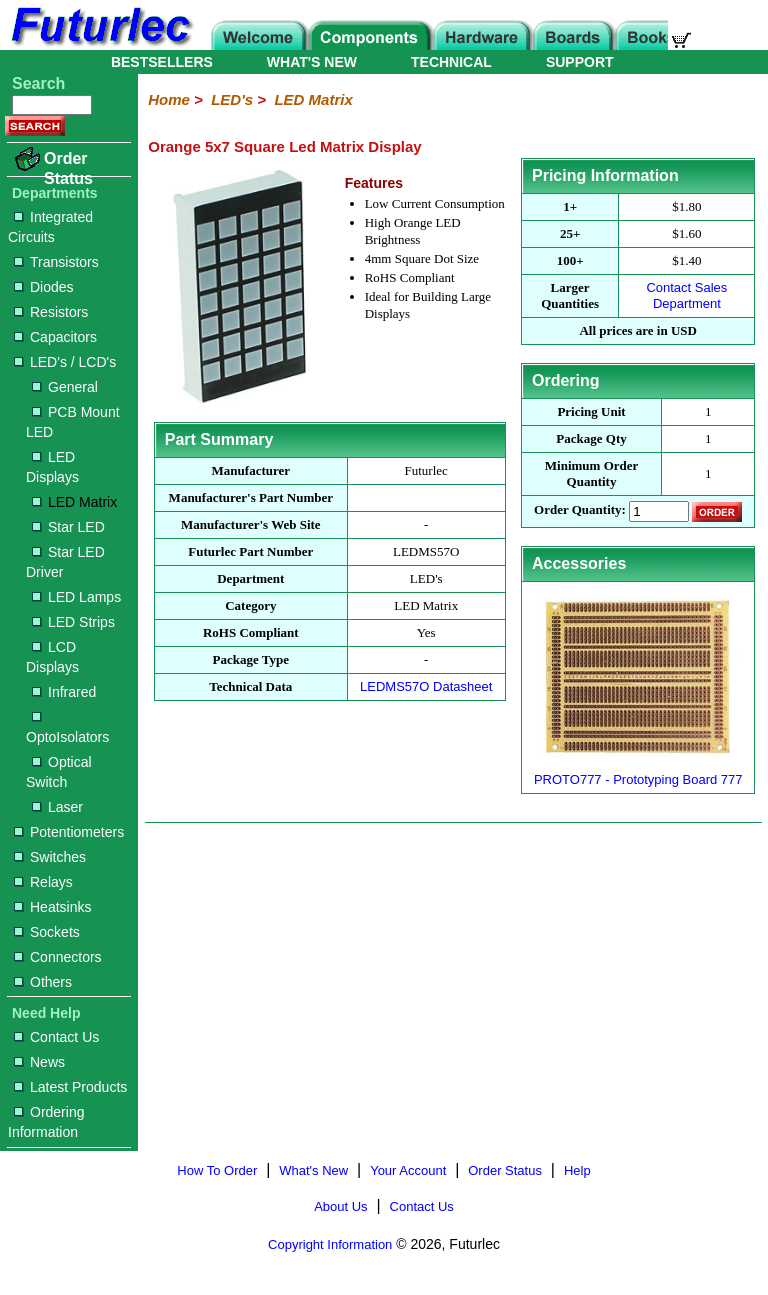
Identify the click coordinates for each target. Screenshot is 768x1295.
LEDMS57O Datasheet (426, 686)
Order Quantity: (580, 510)
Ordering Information (46, 1122)
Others (43, 982)
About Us (340, 1206)
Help (577, 1170)
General (65, 387)
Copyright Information (330, 1244)
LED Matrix (74, 502)
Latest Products (70, 1087)
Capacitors (55, 337)
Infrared (64, 692)
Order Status (68, 168)
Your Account (408, 1170)
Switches (50, 857)
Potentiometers (69, 832)
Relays (43, 882)
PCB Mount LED (73, 422)
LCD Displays (52, 657)
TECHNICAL (451, 62)
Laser (57, 807)
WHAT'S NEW (312, 62)
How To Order (217, 1170)
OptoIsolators (67, 728)
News (39, 1062)
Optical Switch (59, 772)
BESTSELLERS (162, 62)
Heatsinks (52, 907)
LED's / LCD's (65, 362)
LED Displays (52, 467)
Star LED (68, 527)
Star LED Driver (65, 562)
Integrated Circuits (50, 227)
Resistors (51, 312)
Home (169, 99)
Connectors (58, 957)
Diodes (44, 287)
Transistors (56, 262)
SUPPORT (580, 62)
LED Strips (73, 622)
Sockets (47, 932)
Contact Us (56, 1037)
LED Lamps (76, 597)
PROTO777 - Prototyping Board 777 (638, 779)
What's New (313, 1170)
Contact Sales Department (686, 295)
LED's (232, 99)
